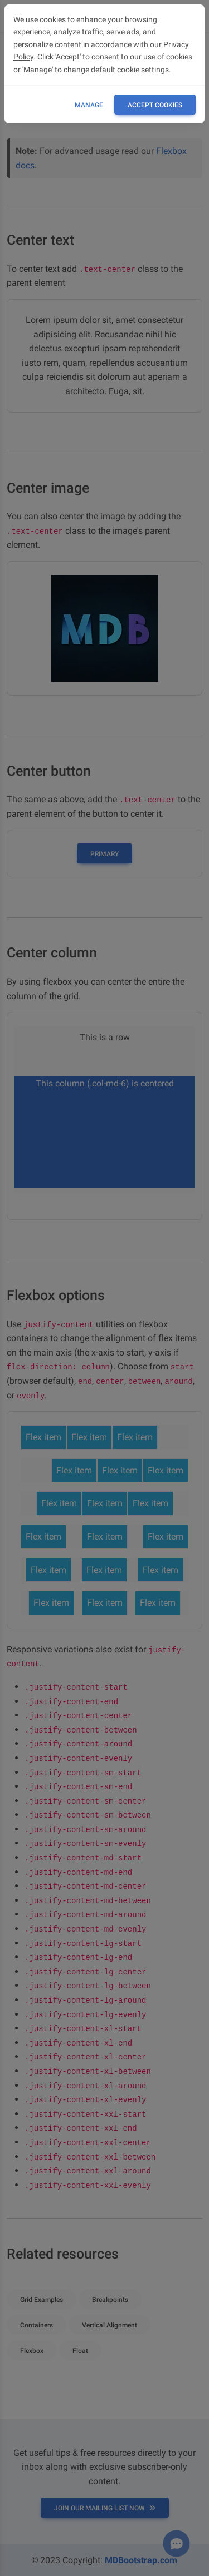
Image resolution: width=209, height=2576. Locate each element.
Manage (89, 105)
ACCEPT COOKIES (155, 105)
